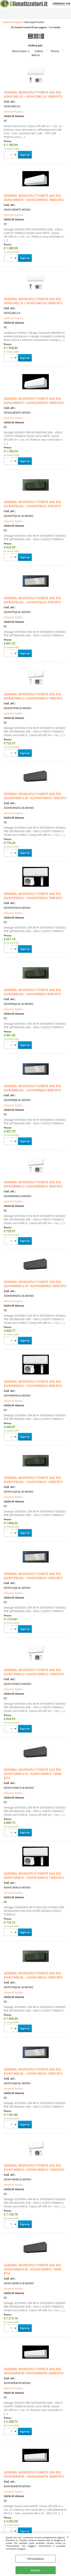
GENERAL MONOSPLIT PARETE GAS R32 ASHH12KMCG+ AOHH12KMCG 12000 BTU (34, 1672)
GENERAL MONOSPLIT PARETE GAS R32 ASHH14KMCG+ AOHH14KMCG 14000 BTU (34, 2167)
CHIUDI (68, 2537)
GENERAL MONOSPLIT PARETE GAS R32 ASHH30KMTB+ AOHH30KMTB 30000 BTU (34, 2371)
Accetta (35, 2570)
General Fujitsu (13, 111)
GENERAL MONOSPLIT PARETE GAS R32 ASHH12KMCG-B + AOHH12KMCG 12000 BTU (32, 1774)
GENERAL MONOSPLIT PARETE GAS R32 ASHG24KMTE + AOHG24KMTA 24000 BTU (34, 401)
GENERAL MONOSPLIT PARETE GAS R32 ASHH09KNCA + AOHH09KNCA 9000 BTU (33, 1383)
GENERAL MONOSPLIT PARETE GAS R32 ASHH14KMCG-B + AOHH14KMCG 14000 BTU (32, 2269)
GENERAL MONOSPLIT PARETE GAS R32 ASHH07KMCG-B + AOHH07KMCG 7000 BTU (35, 796)
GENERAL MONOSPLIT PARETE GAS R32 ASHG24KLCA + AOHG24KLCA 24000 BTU (33, 301)
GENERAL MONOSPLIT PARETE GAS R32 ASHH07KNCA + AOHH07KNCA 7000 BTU (33, 896)
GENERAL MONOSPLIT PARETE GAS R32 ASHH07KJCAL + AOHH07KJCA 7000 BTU (32, 504)
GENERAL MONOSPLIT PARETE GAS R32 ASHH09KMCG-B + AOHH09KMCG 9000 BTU (35, 1284)
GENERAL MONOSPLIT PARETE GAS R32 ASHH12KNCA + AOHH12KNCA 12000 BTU (34, 1875)
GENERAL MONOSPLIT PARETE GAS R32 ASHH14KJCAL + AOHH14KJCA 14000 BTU (33, 1975)
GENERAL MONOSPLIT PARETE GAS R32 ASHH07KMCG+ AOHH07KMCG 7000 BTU (33, 696)
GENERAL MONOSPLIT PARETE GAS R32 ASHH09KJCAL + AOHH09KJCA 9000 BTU (32, 992)
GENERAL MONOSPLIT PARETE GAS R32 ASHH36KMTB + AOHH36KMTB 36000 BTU (34, 2474)
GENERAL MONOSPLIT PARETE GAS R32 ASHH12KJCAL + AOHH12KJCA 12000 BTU (33, 1480)
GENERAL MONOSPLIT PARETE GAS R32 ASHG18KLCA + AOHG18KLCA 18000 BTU (33, 94)
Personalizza (35, 2559)
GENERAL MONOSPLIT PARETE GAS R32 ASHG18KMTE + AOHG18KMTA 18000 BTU (34, 198)
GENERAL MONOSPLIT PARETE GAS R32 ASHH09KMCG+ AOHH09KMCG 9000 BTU (33, 1184)
